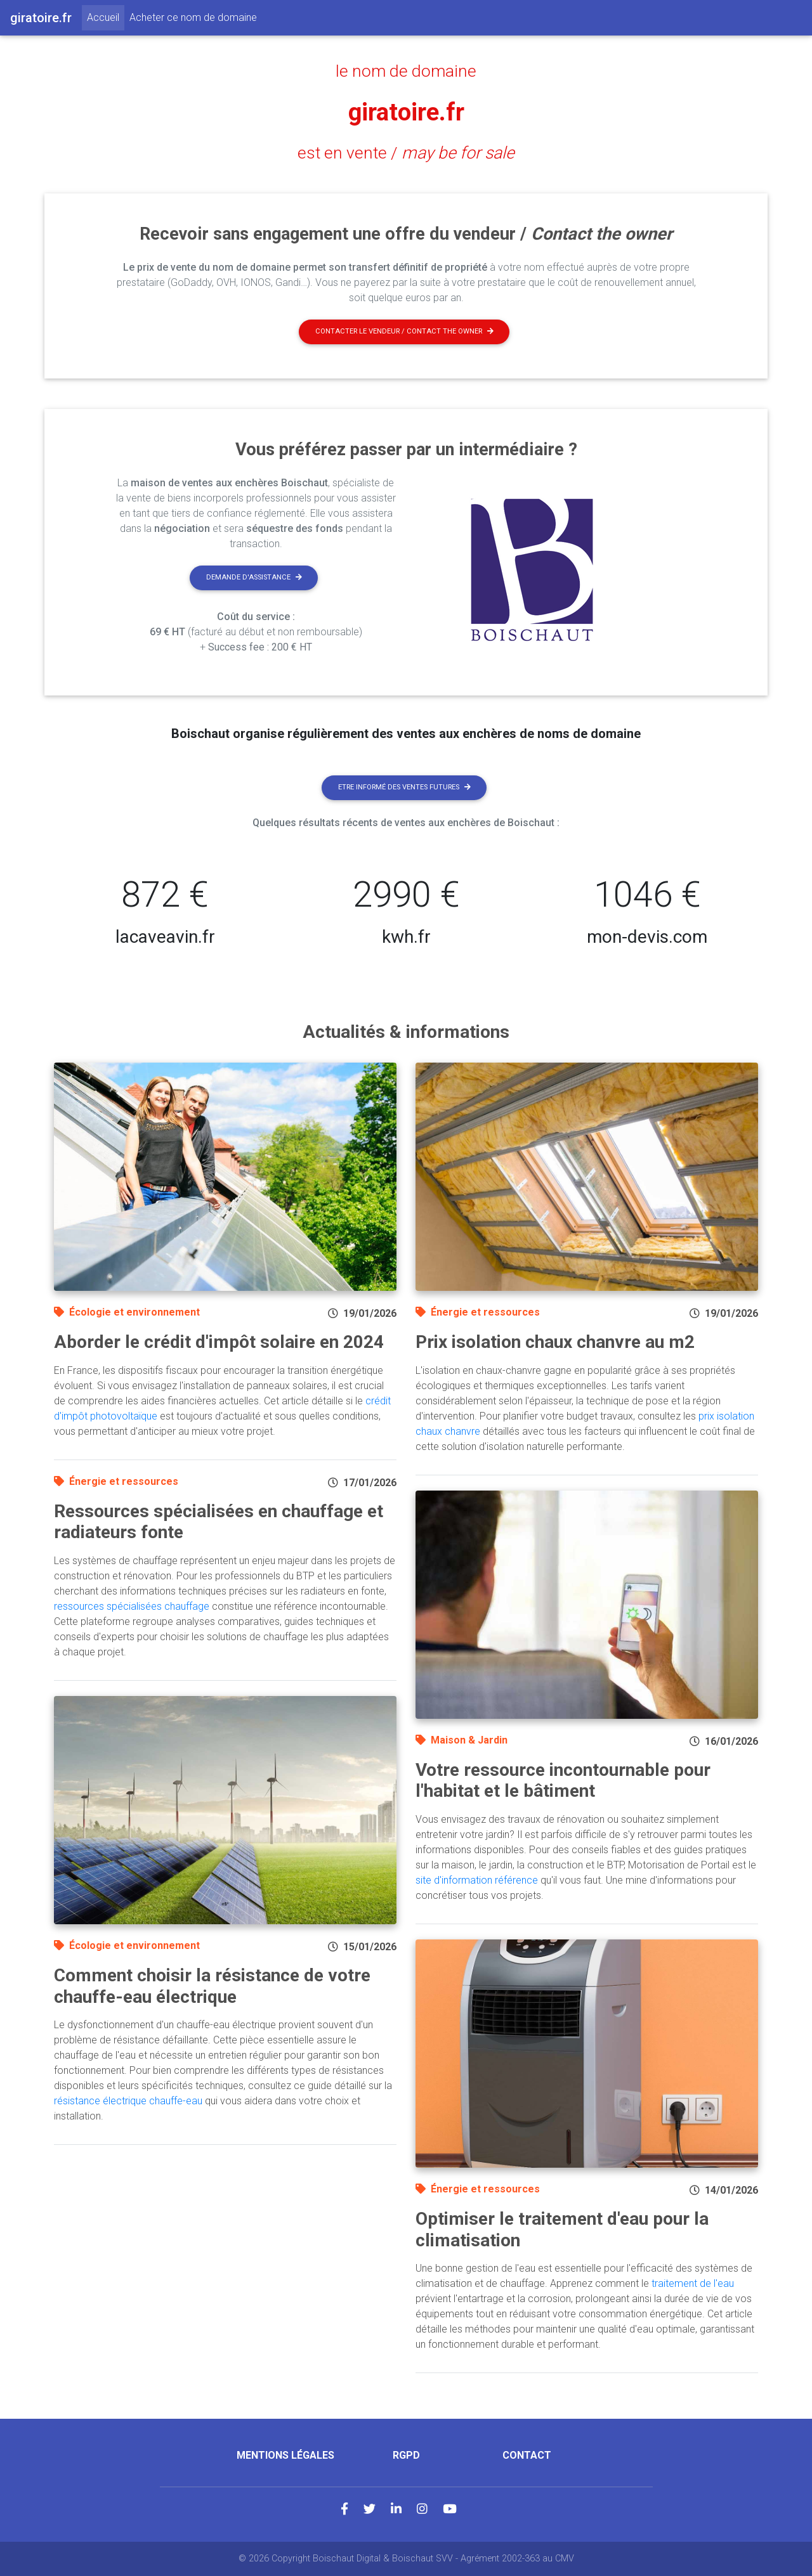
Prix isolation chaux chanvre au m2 (555, 1341)
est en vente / (406, 153)
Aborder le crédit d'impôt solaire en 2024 (219, 1341)
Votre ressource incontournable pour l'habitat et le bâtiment (563, 1780)
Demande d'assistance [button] (254, 577)
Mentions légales (285, 2455)
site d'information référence (477, 1880)
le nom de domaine (406, 71)
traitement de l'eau (693, 2283)
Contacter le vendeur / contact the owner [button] (404, 331)
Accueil (105, 16)
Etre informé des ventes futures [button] (404, 787)
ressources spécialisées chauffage (131, 1606)
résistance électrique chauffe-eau (128, 2101)
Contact (526, 2455)
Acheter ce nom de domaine (193, 17)
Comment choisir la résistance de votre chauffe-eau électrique (212, 1986)
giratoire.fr (406, 112)
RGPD (406, 2455)
